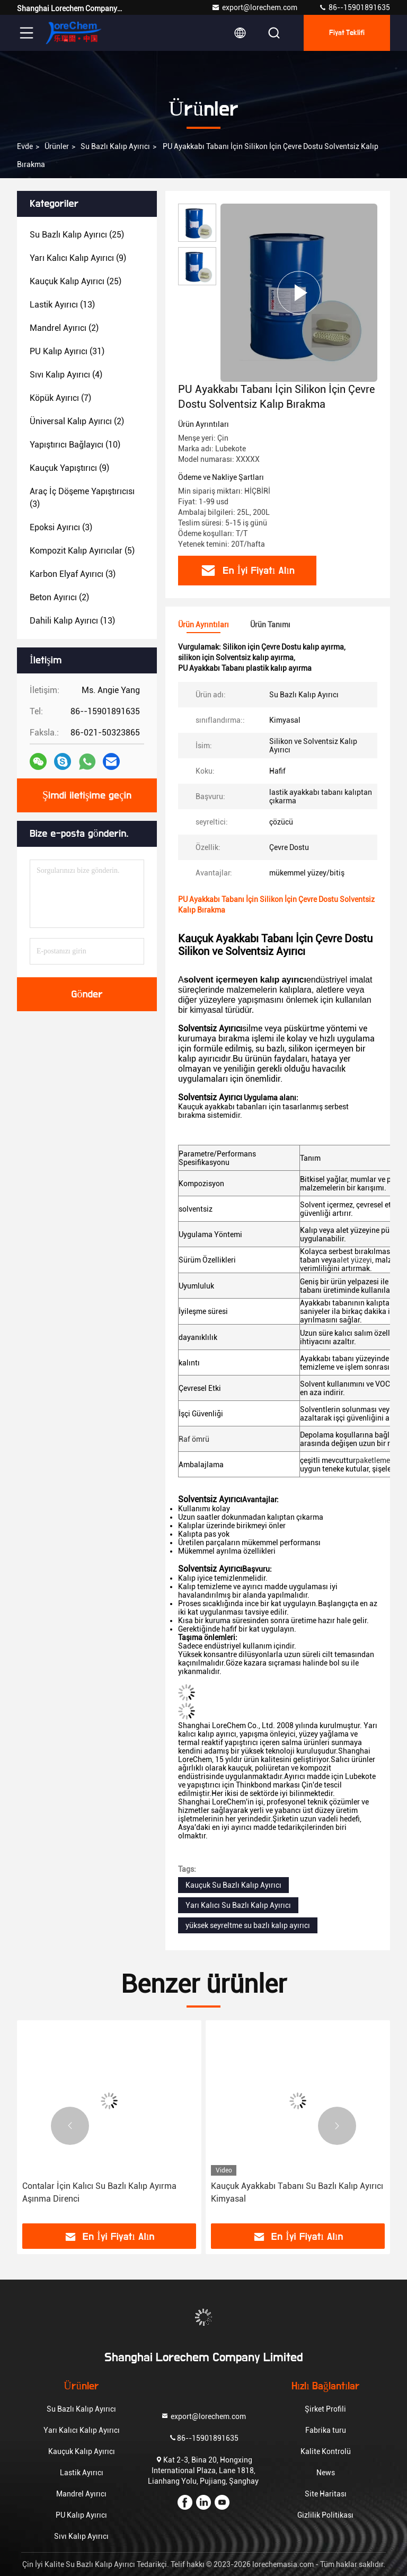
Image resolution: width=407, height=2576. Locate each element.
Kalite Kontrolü (325, 2451)
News (325, 2472)
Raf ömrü (194, 1439)
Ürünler (57, 146)
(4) (66, 375)
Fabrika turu (325, 2430)
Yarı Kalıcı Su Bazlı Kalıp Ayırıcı (238, 1905)
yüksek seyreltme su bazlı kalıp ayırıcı (247, 1925)
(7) (60, 398)
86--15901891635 (354, 7)
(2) (64, 328)
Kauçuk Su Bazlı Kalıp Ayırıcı (233, 1885)
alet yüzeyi (354, 1260)
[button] (70, 2126)
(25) (77, 235)
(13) (62, 305)
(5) (82, 551)
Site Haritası (326, 2494)
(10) (75, 445)
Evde (25, 146)
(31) (67, 351)
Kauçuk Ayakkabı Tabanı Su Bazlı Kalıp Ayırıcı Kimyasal (297, 2192)
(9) (78, 258)
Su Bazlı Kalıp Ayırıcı (115, 146)
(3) (82, 497)
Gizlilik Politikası (325, 2515)
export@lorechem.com (254, 7)
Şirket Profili (325, 2409)
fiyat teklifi (347, 33)
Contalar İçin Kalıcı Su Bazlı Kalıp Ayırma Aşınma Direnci (99, 2192)
